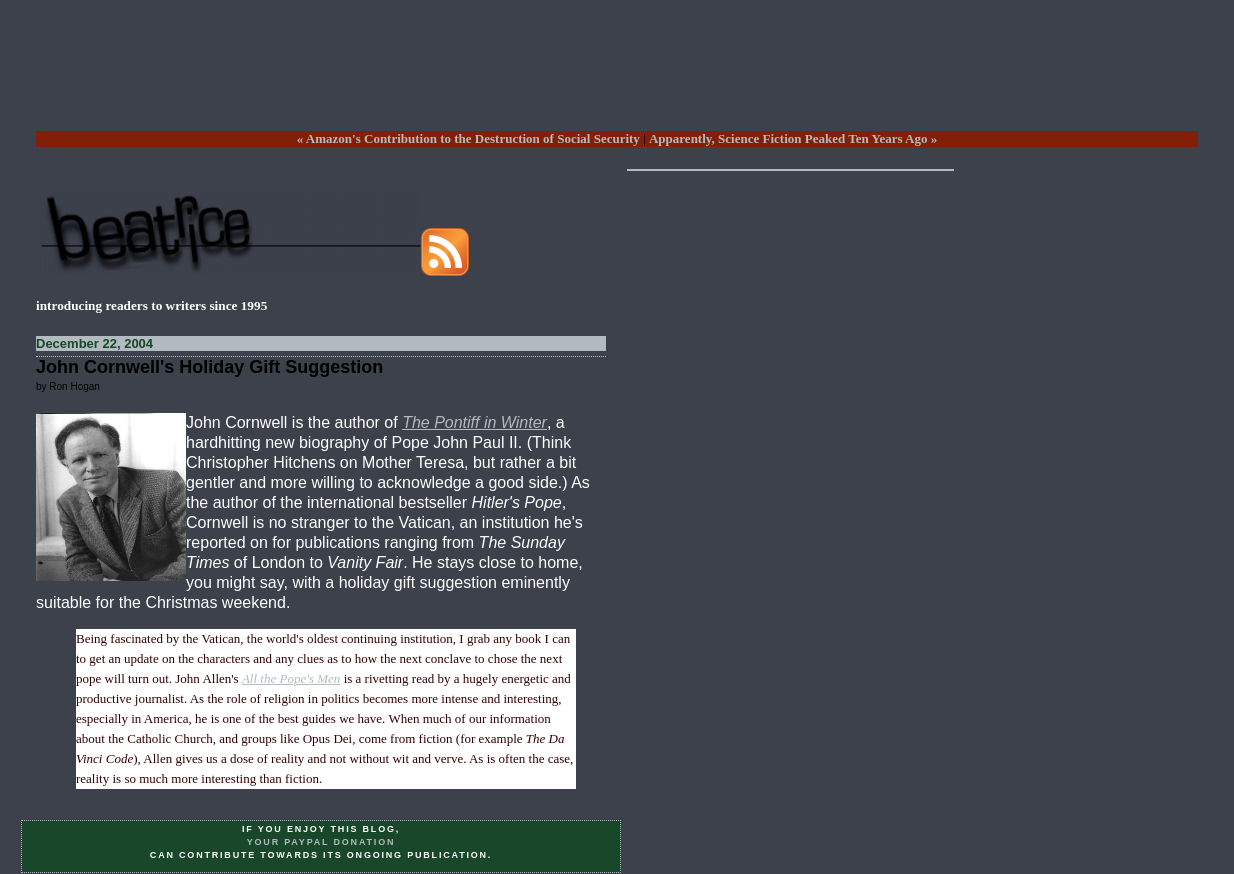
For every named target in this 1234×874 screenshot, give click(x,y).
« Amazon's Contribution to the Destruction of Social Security (468, 138)
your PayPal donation (321, 842)
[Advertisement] (617, 81)
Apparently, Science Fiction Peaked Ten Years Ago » (793, 138)
